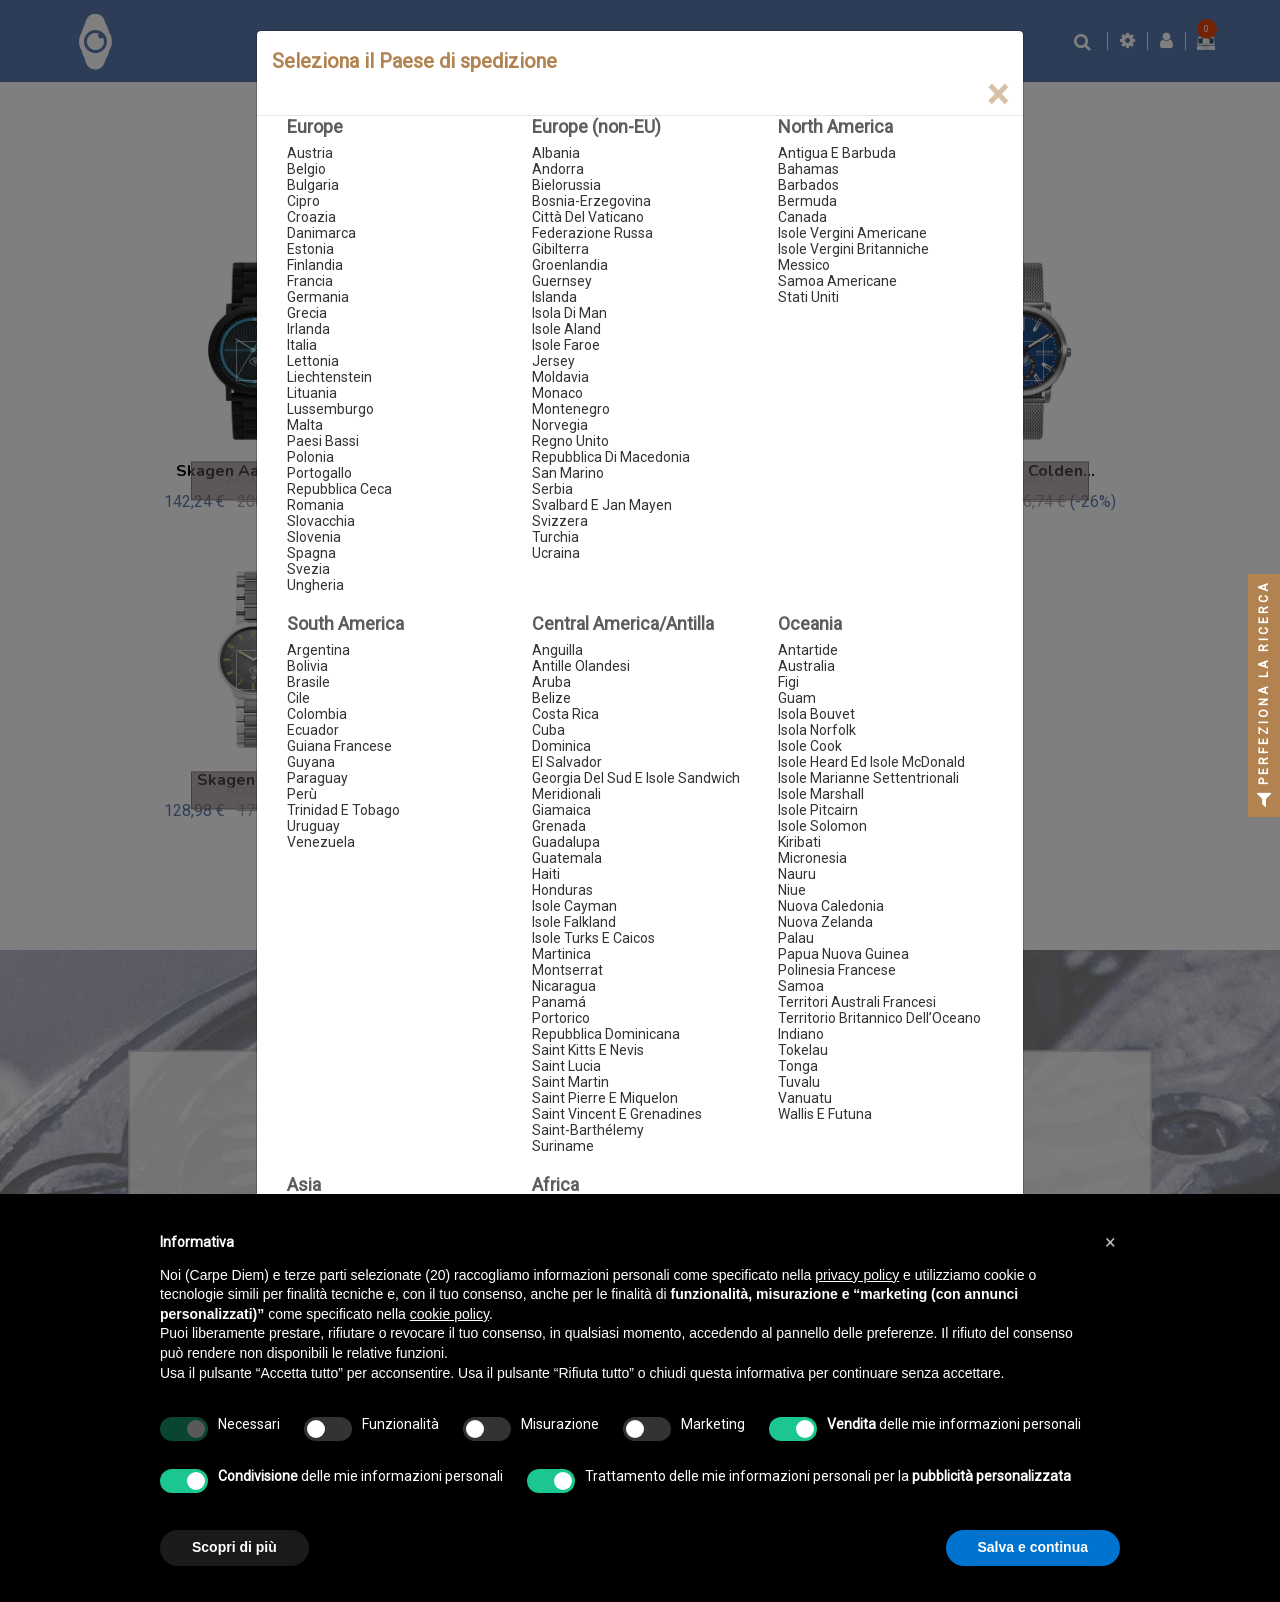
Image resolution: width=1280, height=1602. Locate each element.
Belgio (306, 169)
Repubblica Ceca (339, 489)
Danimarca (321, 233)
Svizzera (560, 521)
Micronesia (812, 858)
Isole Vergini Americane (852, 233)
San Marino (568, 473)
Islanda (554, 297)
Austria (310, 153)
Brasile (308, 682)
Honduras (562, 890)
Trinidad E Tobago (343, 810)
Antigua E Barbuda (837, 153)
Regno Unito (570, 441)
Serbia (552, 489)
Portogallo (319, 473)
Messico (804, 265)
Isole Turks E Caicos (593, 938)
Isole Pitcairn (818, 810)
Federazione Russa (592, 233)
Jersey (553, 361)
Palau (796, 938)
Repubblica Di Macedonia (611, 457)
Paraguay (317, 778)
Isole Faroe (566, 345)
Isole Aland (566, 329)
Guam (797, 698)
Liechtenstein (329, 377)
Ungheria (315, 585)
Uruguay (313, 826)
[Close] (997, 94)
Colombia (317, 714)
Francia (310, 281)
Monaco (557, 393)
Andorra (558, 169)
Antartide (808, 650)
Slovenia (314, 537)
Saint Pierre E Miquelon (605, 1098)
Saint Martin (570, 1082)
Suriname (563, 1146)
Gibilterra (560, 249)
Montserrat (567, 970)
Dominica (561, 746)
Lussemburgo (330, 409)
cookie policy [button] (449, 1314)
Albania (556, 153)
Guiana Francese (339, 746)
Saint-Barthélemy (588, 1130)
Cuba (548, 730)
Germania (318, 297)
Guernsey (562, 281)
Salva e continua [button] (1033, 1547)
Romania (315, 505)
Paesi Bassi (323, 441)
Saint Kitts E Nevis (588, 1050)
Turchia (555, 537)
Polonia (310, 457)
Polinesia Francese (837, 970)
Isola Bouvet (816, 714)
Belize (551, 698)
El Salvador (567, 762)
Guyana (311, 762)
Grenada (559, 826)
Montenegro (571, 409)
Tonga (798, 1066)
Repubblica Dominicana (606, 1034)
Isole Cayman (574, 906)
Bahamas (808, 169)
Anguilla (557, 650)
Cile (298, 698)
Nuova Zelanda (825, 922)
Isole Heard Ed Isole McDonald (871, 762)
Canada (802, 217)
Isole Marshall (821, 794)
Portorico (561, 1018)
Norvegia (560, 425)
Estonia (310, 249)
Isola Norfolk (817, 730)
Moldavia (560, 377)
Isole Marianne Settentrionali (868, 778)
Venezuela (321, 842)
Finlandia (315, 265)
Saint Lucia (566, 1066)
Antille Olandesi (581, 666)
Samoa (801, 986)
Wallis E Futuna (825, 1114)
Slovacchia (321, 521)
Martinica (561, 954)
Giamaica (561, 810)
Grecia (307, 313)
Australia (806, 666)
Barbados (808, 185)
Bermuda (807, 201)
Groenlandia (570, 265)
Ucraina (556, 553)
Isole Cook (810, 746)
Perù (302, 794)
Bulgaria (313, 185)
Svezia (308, 569)
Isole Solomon (822, 826)
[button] (1110, 1242)
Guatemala (567, 858)
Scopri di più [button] (234, 1547)
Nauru (797, 874)
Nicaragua (564, 986)
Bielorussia (566, 185)
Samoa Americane (837, 281)
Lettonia (313, 361)
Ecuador (313, 730)
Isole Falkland (574, 922)
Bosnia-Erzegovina (591, 201)
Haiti (546, 874)
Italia (302, 345)
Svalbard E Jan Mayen (602, 505)
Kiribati (799, 842)
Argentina (318, 650)
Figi (788, 682)
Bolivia (307, 666)
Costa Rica (565, 714)
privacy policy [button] (857, 1275)
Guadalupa (566, 842)
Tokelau (803, 1050)
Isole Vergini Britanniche (853, 249)
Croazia (311, 217)
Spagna (311, 553)
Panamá (559, 1002)
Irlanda (308, 329)
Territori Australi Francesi (857, 1002)
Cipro (303, 201)
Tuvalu (799, 1082)
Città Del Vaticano (588, 217)
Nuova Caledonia (831, 906)
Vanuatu (805, 1098)
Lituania (312, 393)
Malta (305, 425)
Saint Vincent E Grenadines (617, 1114)
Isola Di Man (569, 313)
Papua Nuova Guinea (843, 954)
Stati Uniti (808, 297)
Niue (792, 890)
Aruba (551, 682)
